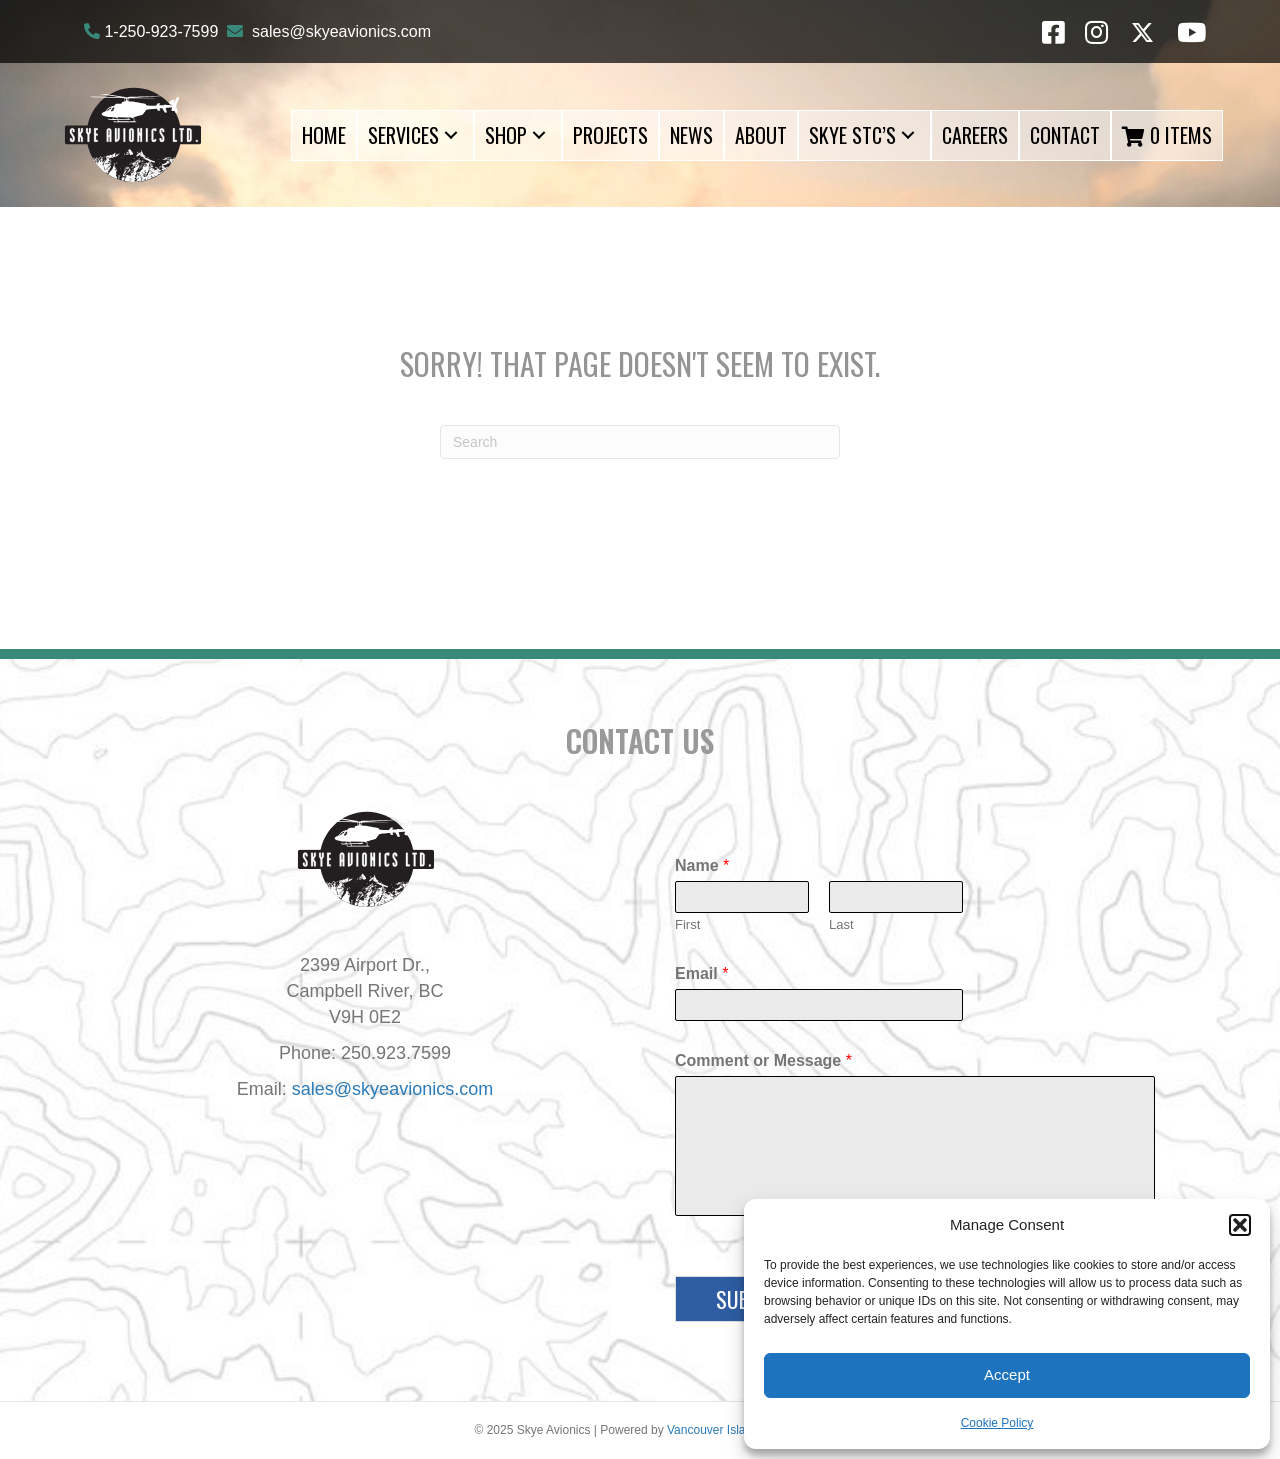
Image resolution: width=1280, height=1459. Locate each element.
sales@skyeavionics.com (341, 31)
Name (702, 865)
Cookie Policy (997, 1423)
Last (841, 924)
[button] (1240, 1225)
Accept (1007, 1374)
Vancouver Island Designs (736, 1430)
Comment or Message (763, 1060)
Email (701, 973)
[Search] (640, 442)
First (687, 924)
